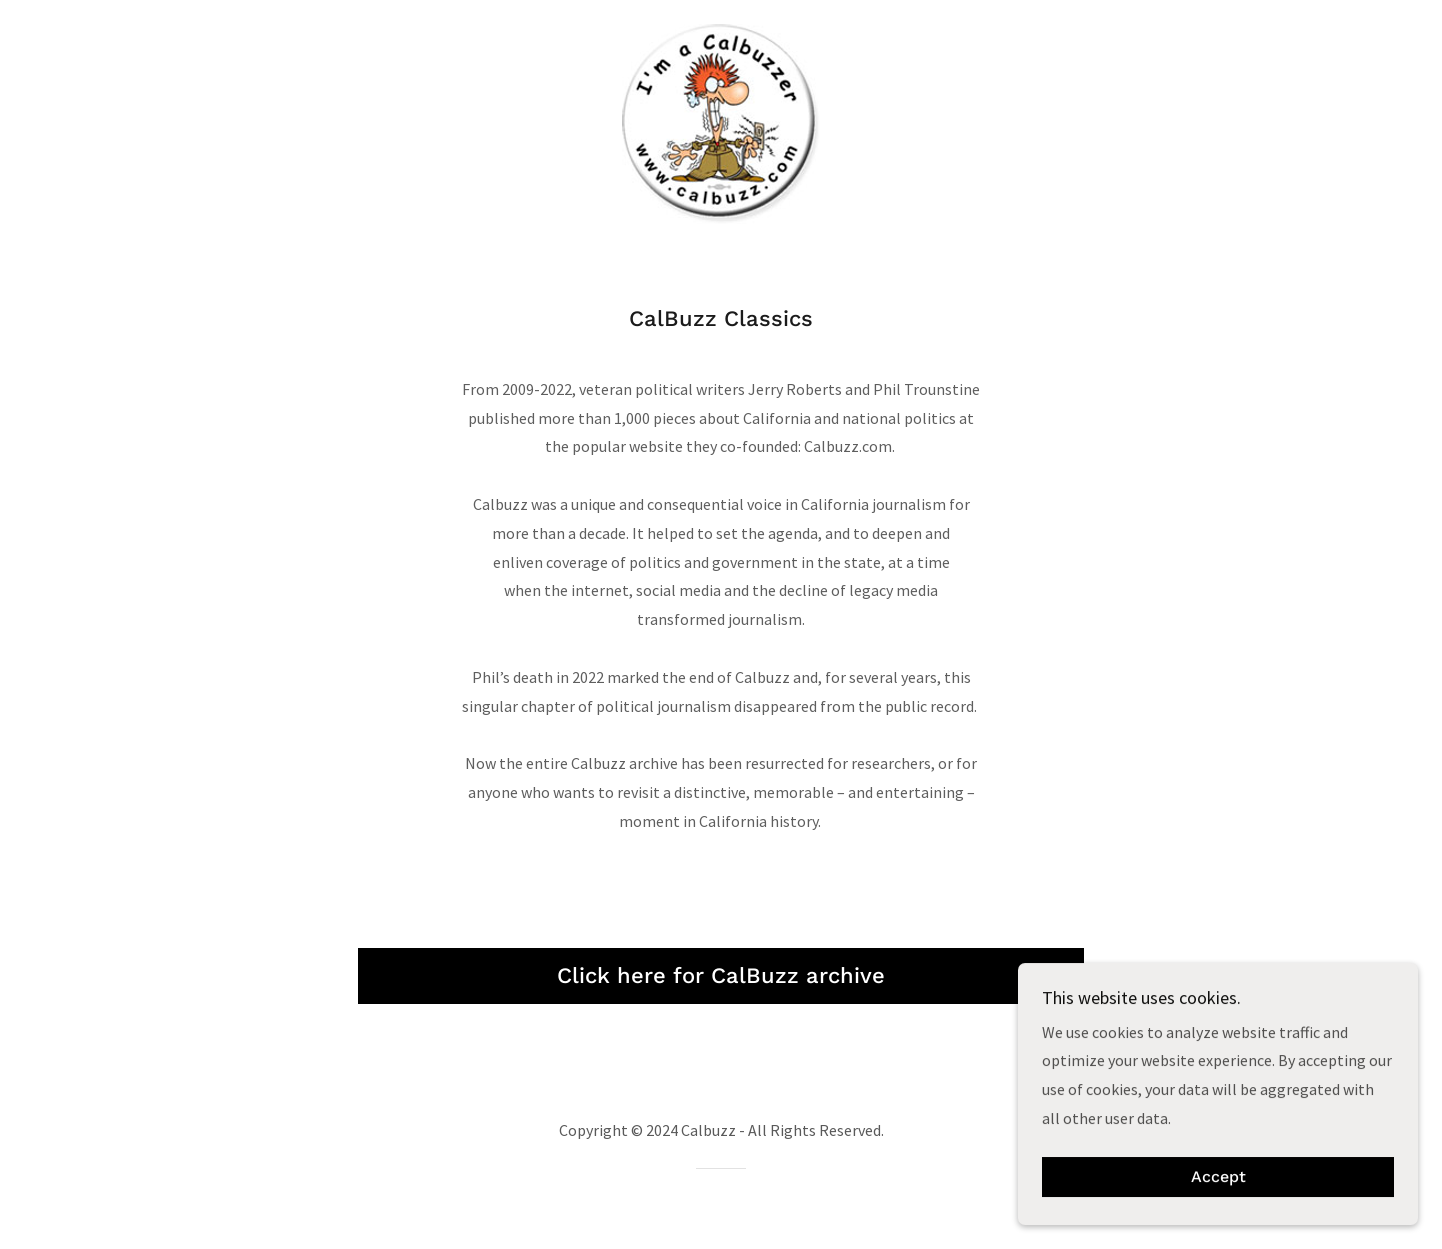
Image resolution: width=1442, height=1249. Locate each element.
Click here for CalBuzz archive (721, 975)
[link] (721, 122)
